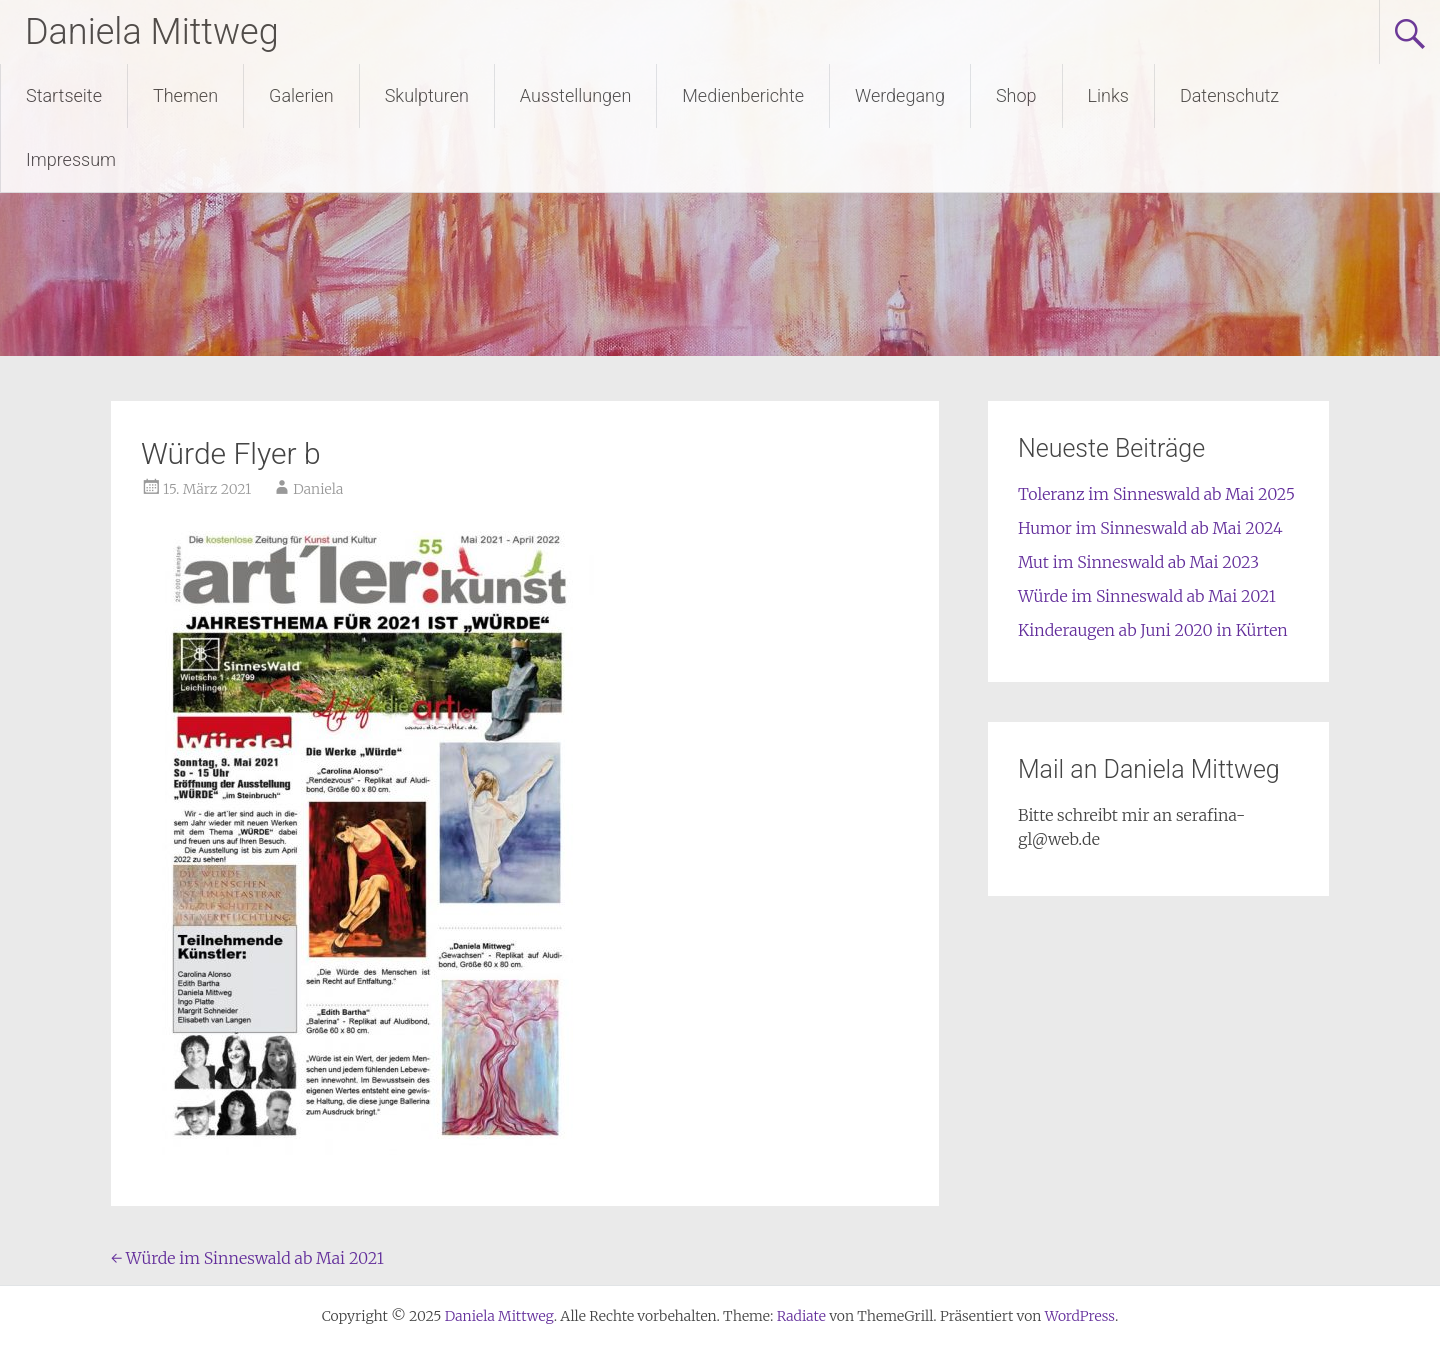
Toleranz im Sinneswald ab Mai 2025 (1156, 494)
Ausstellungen (575, 95)
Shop (1016, 95)
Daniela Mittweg (152, 32)
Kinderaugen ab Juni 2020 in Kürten (1153, 630)
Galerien (301, 95)
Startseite (64, 95)
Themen (185, 95)
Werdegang (900, 95)
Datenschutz (1229, 95)
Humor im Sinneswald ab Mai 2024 (1150, 528)
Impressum (71, 159)
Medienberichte (743, 95)
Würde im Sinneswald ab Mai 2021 (247, 1258)
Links (1108, 95)
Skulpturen (427, 95)
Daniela (318, 489)
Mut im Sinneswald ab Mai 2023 (1138, 562)
